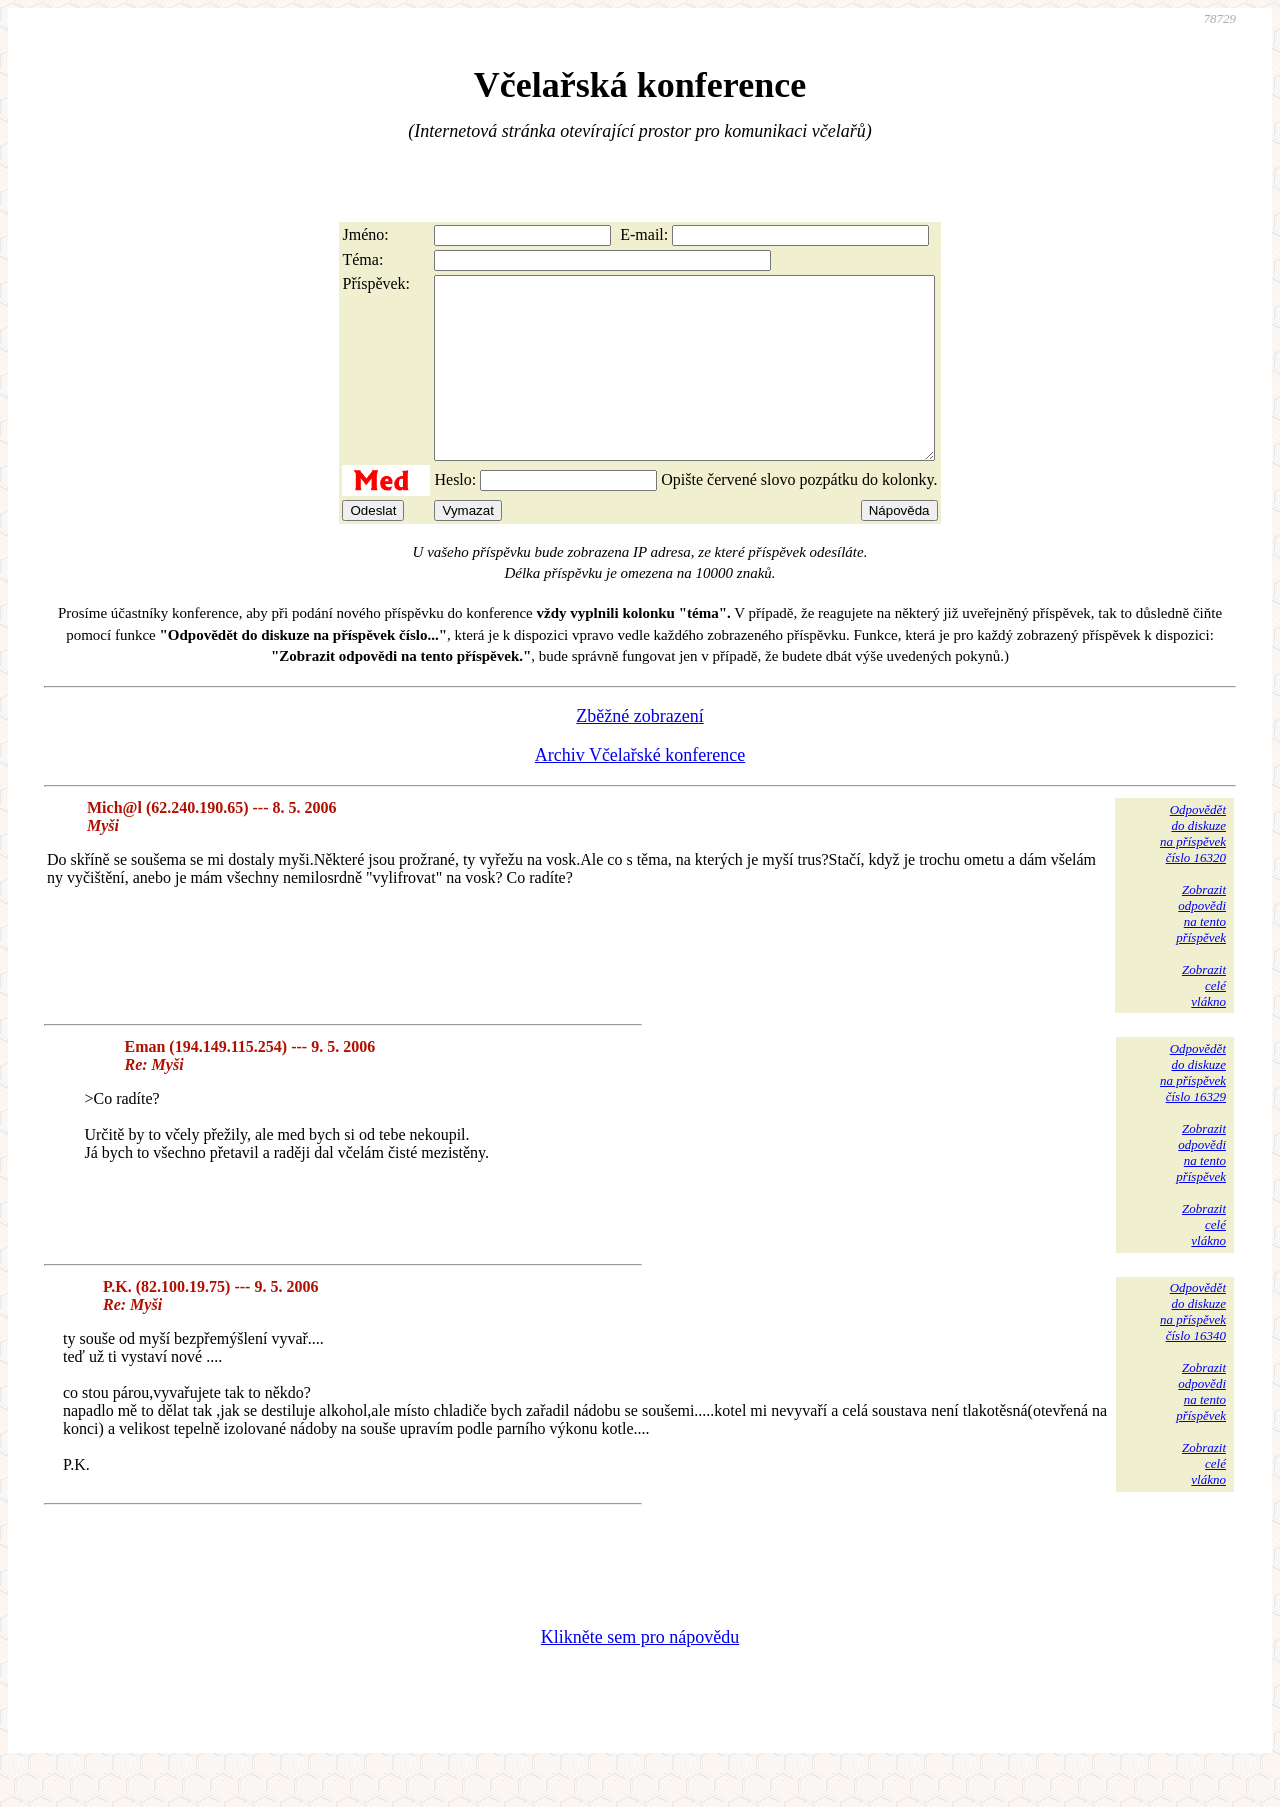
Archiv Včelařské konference (640, 791)
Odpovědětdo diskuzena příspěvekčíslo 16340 (1193, 1347)
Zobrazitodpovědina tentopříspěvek (1201, 949)
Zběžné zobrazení (639, 752)
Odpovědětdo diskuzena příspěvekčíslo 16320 (1193, 869)
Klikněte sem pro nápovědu (640, 1673)
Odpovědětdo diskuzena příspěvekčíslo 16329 (1193, 1108)
